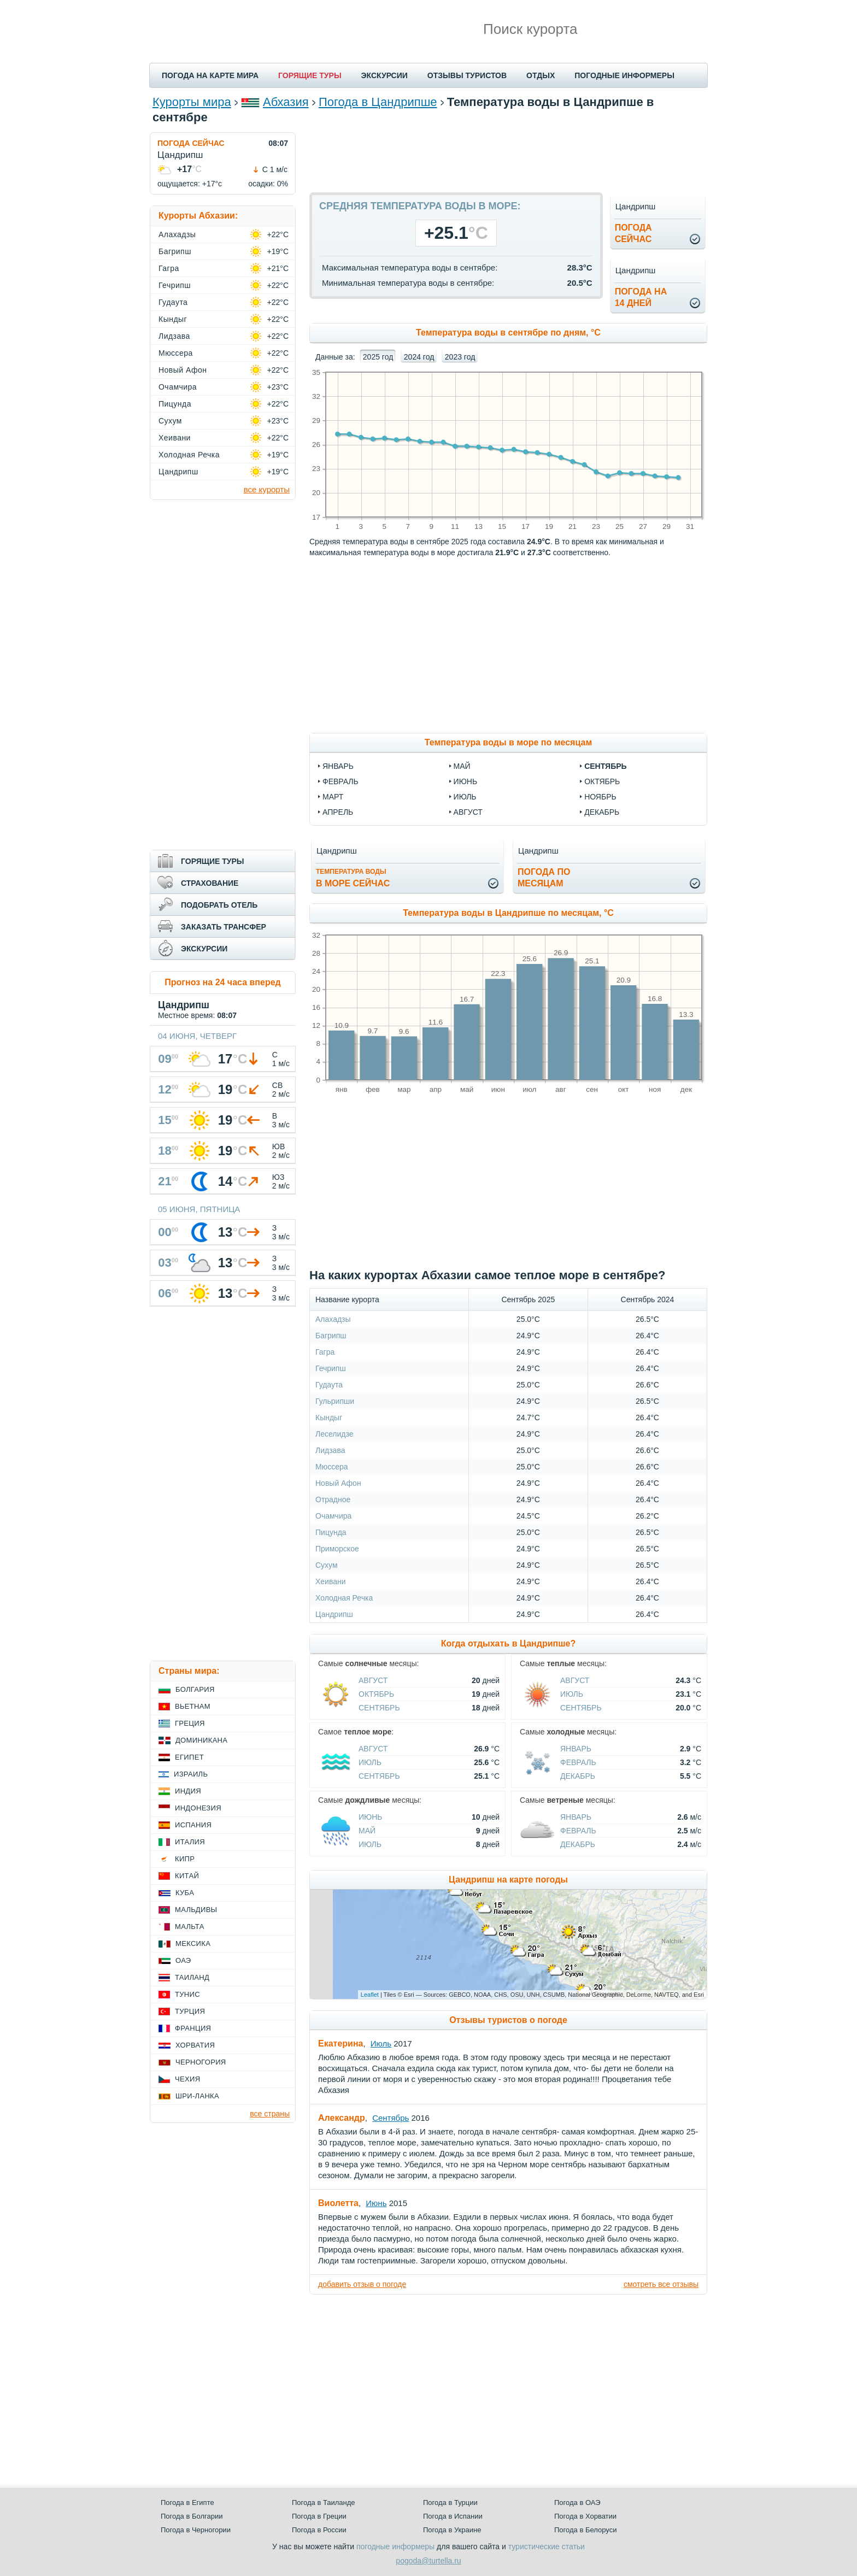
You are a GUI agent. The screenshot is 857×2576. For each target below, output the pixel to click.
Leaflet (370, 1994)
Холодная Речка (344, 1597)
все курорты (267, 489)
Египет (189, 1757)
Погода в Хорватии (585, 2516)
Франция (193, 2028)
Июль (571, 1694)
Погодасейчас (633, 233)
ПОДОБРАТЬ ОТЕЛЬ (219, 905)
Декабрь (577, 1776)
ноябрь (600, 796)
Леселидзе (334, 1434)
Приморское (337, 1548)
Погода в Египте (187, 2502)
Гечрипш (330, 1368)
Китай (187, 1876)
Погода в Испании (453, 2516)
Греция (190, 1723)
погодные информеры (395, 2546)
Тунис (187, 1994)
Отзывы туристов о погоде (508, 2020)
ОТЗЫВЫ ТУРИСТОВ (467, 75)
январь (338, 766)
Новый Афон (338, 1483)
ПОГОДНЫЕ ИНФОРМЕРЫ (624, 75)
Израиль (191, 1774)
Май (367, 1830)
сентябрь (605, 766)
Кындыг (328, 1417)
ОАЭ (183, 1960)
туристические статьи (546, 2546)
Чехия (187, 2079)
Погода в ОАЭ (577, 2502)
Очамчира (333, 1516)
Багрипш (331, 1335)
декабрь (601, 812)
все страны (270, 2113)
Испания (193, 1825)
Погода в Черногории (196, 2530)
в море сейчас (353, 878)
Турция (190, 2011)
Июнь (371, 1817)
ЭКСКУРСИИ (384, 75)
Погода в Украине (452, 2530)
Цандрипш (334, 1614)
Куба (184, 1893)
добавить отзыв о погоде (362, 2284)
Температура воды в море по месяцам (508, 742)
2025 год (378, 356)
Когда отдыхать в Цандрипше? (508, 1643)
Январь (575, 1748)
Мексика (192, 1943)
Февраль (578, 1762)
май (462, 766)
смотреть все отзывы (661, 2284)
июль (465, 796)
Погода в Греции (319, 2516)
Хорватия (195, 2045)
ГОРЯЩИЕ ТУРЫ (310, 75)
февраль (340, 781)
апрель (337, 812)
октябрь (602, 781)
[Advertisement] (508, 156)
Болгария (195, 1689)
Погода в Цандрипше (378, 102)
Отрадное (332, 1499)
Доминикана (201, 1740)
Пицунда (331, 1532)
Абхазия (286, 102)
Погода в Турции (450, 2502)
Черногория (200, 2062)
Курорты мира (191, 102)
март (332, 796)
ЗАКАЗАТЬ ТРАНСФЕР (223, 926)
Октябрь (376, 1694)
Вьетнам (192, 1706)
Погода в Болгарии (191, 2516)
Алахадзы (333, 1319)
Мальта (189, 1926)
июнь (466, 781)
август (468, 812)
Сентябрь (379, 1707)
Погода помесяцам (544, 877)
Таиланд (192, 1977)
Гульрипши (334, 1401)
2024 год (419, 356)
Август (373, 1680)
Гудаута (329, 1384)
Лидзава (330, 1450)
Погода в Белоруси (585, 2530)
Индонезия (198, 1808)
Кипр (185, 1859)
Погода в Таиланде (323, 2502)
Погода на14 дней (641, 297)
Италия (190, 1842)
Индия (188, 1791)
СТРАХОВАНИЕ (209, 883)
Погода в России (319, 2530)
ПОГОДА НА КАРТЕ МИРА (210, 75)
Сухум (326, 1565)
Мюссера (331, 1466)
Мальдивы (196, 1909)
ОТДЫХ (540, 75)
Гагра (324, 1352)
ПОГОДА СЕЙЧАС (191, 143)
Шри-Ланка (197, 2096)
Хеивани (330, 1581)
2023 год (460, 356)
